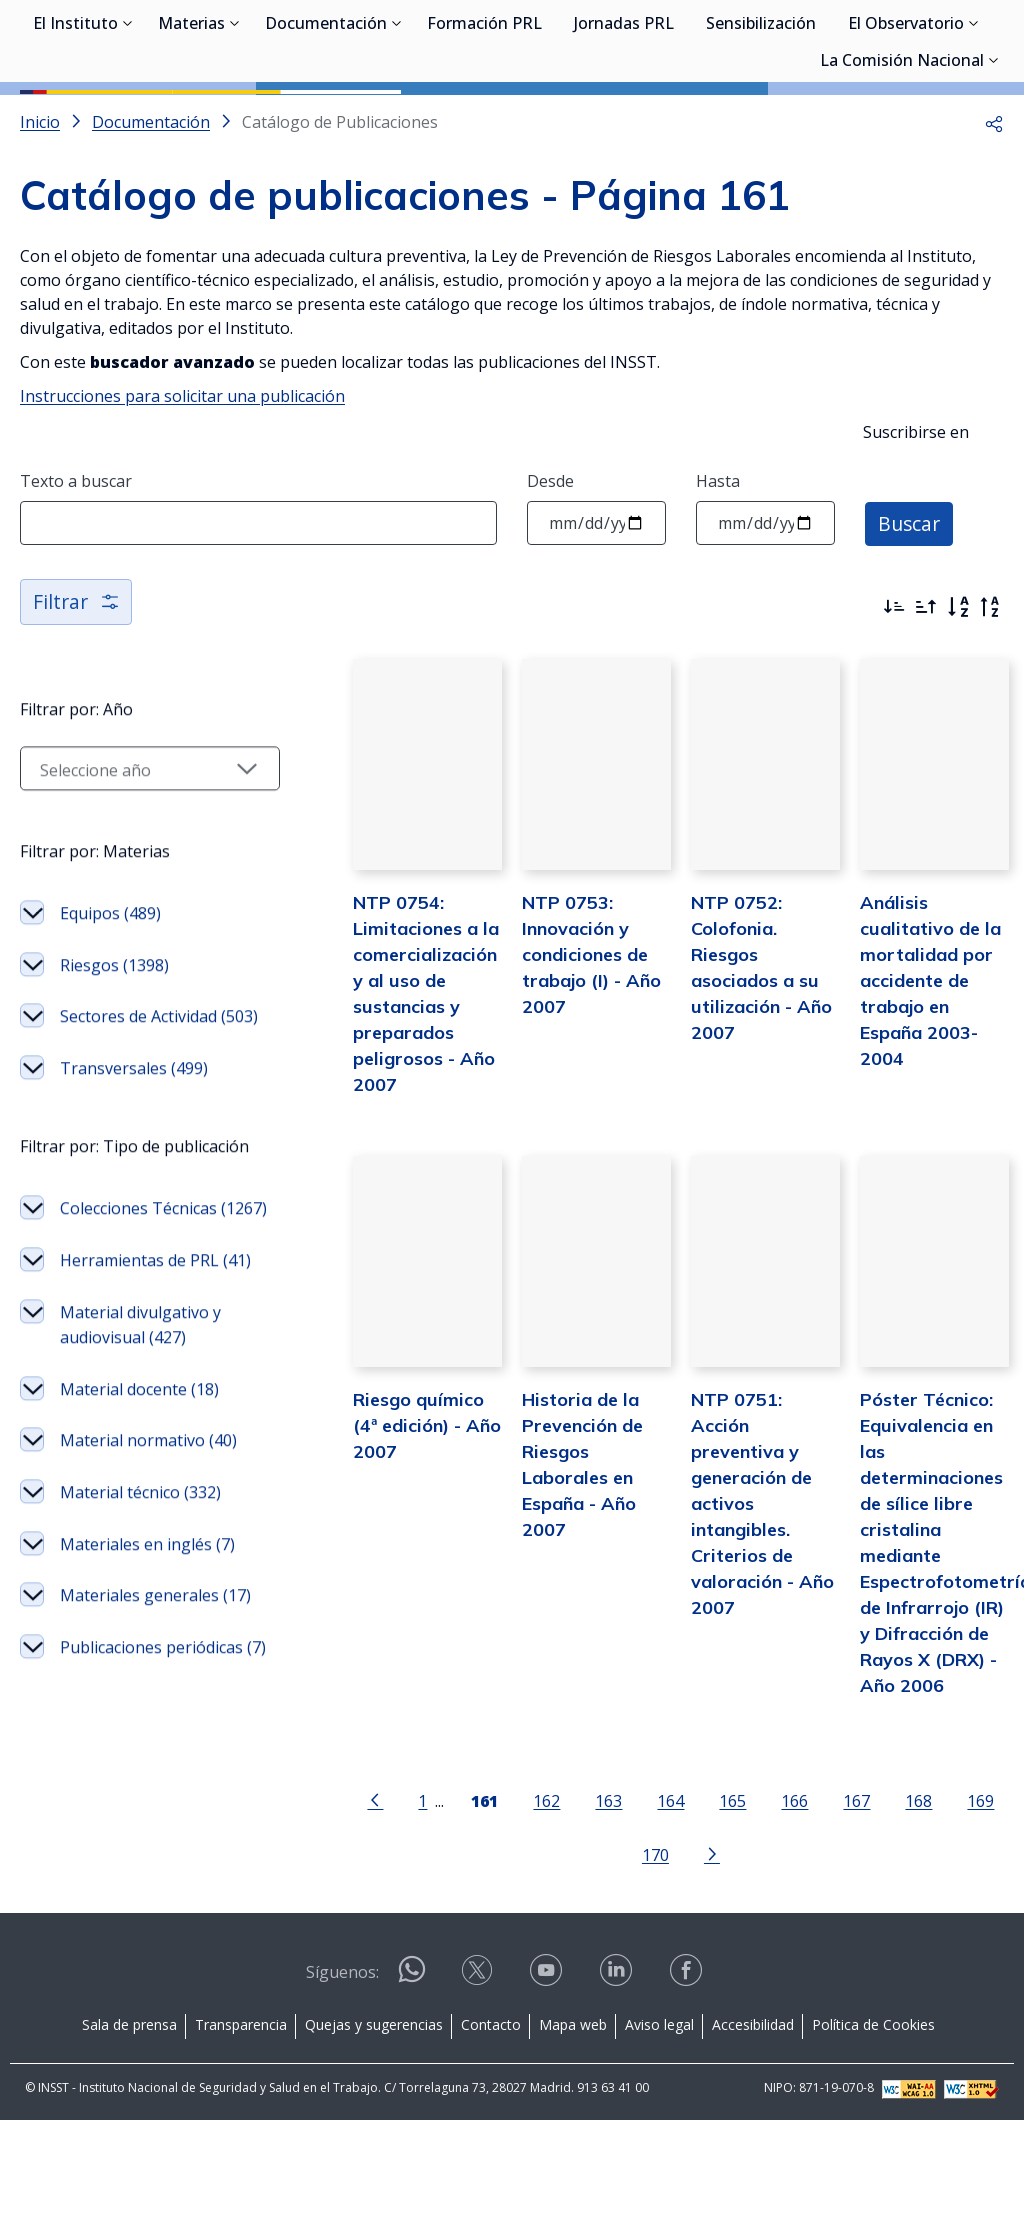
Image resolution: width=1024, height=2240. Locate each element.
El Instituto (75, 120)
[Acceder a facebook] (688, 2096)
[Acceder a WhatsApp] (412, 2097)
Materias (191, 120)
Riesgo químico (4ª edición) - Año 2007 (390, 1543)
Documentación (326, 120)
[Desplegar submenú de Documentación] (397, 118)
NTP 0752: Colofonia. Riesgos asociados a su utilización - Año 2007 (751, 1057)
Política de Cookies (873, 2143)
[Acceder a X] (479, 2096)
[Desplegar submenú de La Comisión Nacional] (994, 155)
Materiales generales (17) (139, 1852)
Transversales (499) (134, 1185)
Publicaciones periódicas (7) (111, 1929)
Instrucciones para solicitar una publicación (182, 486)
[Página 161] (466, 1919)
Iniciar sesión (928, 45)
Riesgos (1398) (114, 1057)
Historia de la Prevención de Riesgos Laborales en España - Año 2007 (573, 1569)
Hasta (718, 571)
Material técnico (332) (140, 1710)
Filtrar (77, 691)
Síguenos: (342, 2091)
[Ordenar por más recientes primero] (894, 697)
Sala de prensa (129, 2143)
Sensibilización (761, 120)
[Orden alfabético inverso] (990, 697)
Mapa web (573, 2143)
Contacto (491, 2143)
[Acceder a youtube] (548, 2096)
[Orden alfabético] (958, 697)
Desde (550, 571)
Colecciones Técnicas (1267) (138, 1363)
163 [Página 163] (590, 1920)
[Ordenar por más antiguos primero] (926, 697)
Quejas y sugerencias (374, 2143)
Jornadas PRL (624, 120)
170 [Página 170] (636, 1973)
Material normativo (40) (132, 1646)
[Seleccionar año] (131, 860)
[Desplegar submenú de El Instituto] (128, 118)
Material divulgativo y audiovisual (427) (140, 1517)
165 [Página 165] (714, 1920)
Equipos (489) (110, 1005)
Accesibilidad (753, 2143)
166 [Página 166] (776, 1920)
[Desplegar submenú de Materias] (235, 118)
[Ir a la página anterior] (357, 1919)
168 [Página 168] (900, 1920)
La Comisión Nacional (902, 157)
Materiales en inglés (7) (136, 1775)
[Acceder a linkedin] (618, 2096)
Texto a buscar (76, 571)
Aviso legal (659, 2143)
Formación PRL (484, 120)
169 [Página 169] (962, 1920)
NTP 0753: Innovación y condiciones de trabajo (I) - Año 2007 (563, 1057)
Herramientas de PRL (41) (139, 1440)
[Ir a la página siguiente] (693, 1972)
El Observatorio (906, 120)
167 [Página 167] (838, 1920)
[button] (994, 212)
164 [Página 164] (652, 1920)
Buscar (910, 612)
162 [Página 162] (528, 1920)
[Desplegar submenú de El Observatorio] (974, 118)
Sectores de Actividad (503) (138, 1121)
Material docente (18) (139, 1582)
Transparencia (241, 2143)
